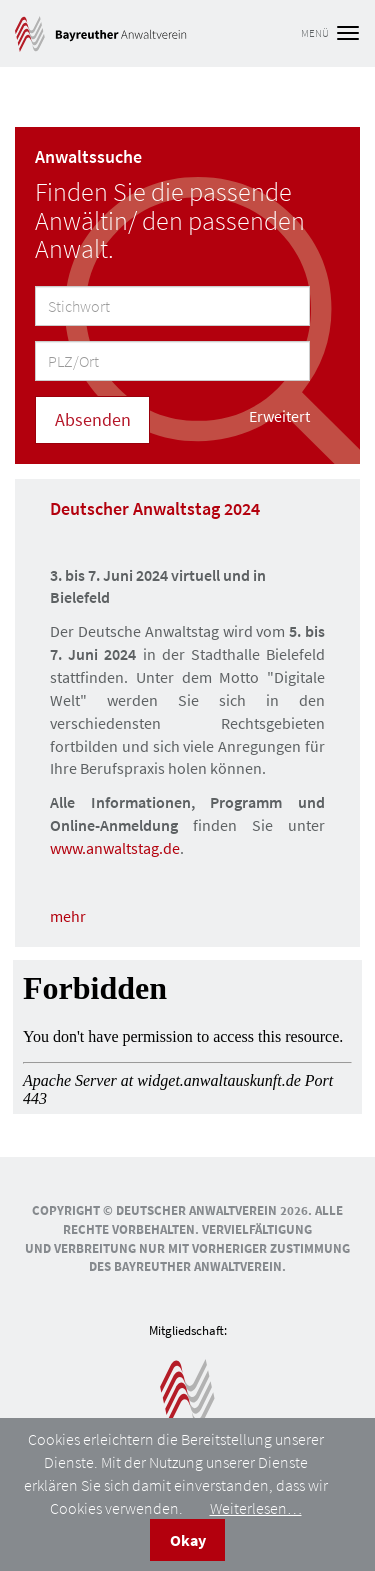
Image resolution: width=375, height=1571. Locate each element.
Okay (188, 1540)
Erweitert (279, 416)
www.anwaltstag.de (115, 848)
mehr (68, 916)
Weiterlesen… (256, 1508)
